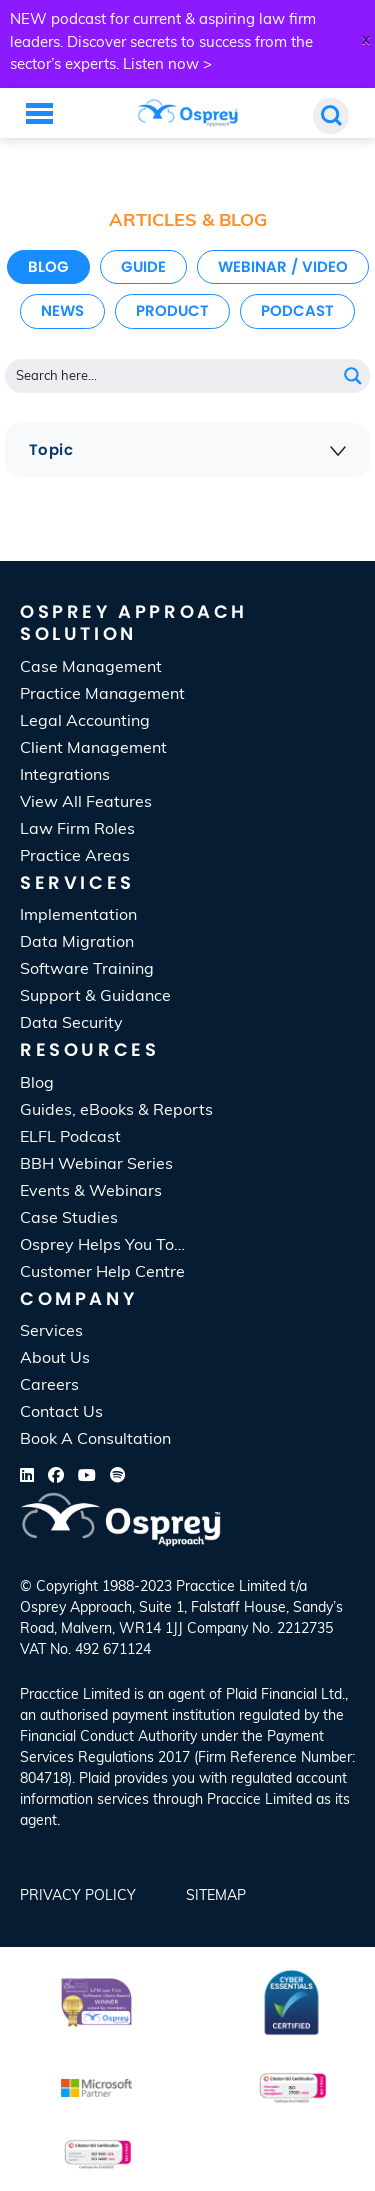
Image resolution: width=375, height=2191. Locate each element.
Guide (143, 266)
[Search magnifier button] (353, 376)
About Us (55, 1359)
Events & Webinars (91, 1192)
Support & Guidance (95, 997)
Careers (49, 1386)
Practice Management (102, 695)
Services (51, 1332)
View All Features (86, 803)
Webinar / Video (283, 266)
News (62, 310)
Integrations (65, 776)
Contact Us (61, 1413)
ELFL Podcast (70, 1138)
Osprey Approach (76, 1608)
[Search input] (171, 376)
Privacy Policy (78, 1896)
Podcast (297, 310)
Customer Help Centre (102, 1273)
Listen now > (167, 65)
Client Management (93, 749)
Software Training (87, 970)
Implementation (78, 916)
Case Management (91, 668)
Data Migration (77, 943)
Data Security (71, 1024)
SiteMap (216, 1896)
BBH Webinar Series (96, 1165)
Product (172, 310)
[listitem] (187, 1758)
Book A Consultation (95, 1440)
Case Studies (69, 1219)
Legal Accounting (85, 722)
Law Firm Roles (77, 830)
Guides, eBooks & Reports (116, 1111)
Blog (48, 266)
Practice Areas (75, 857)
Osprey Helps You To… (102, 1246)
